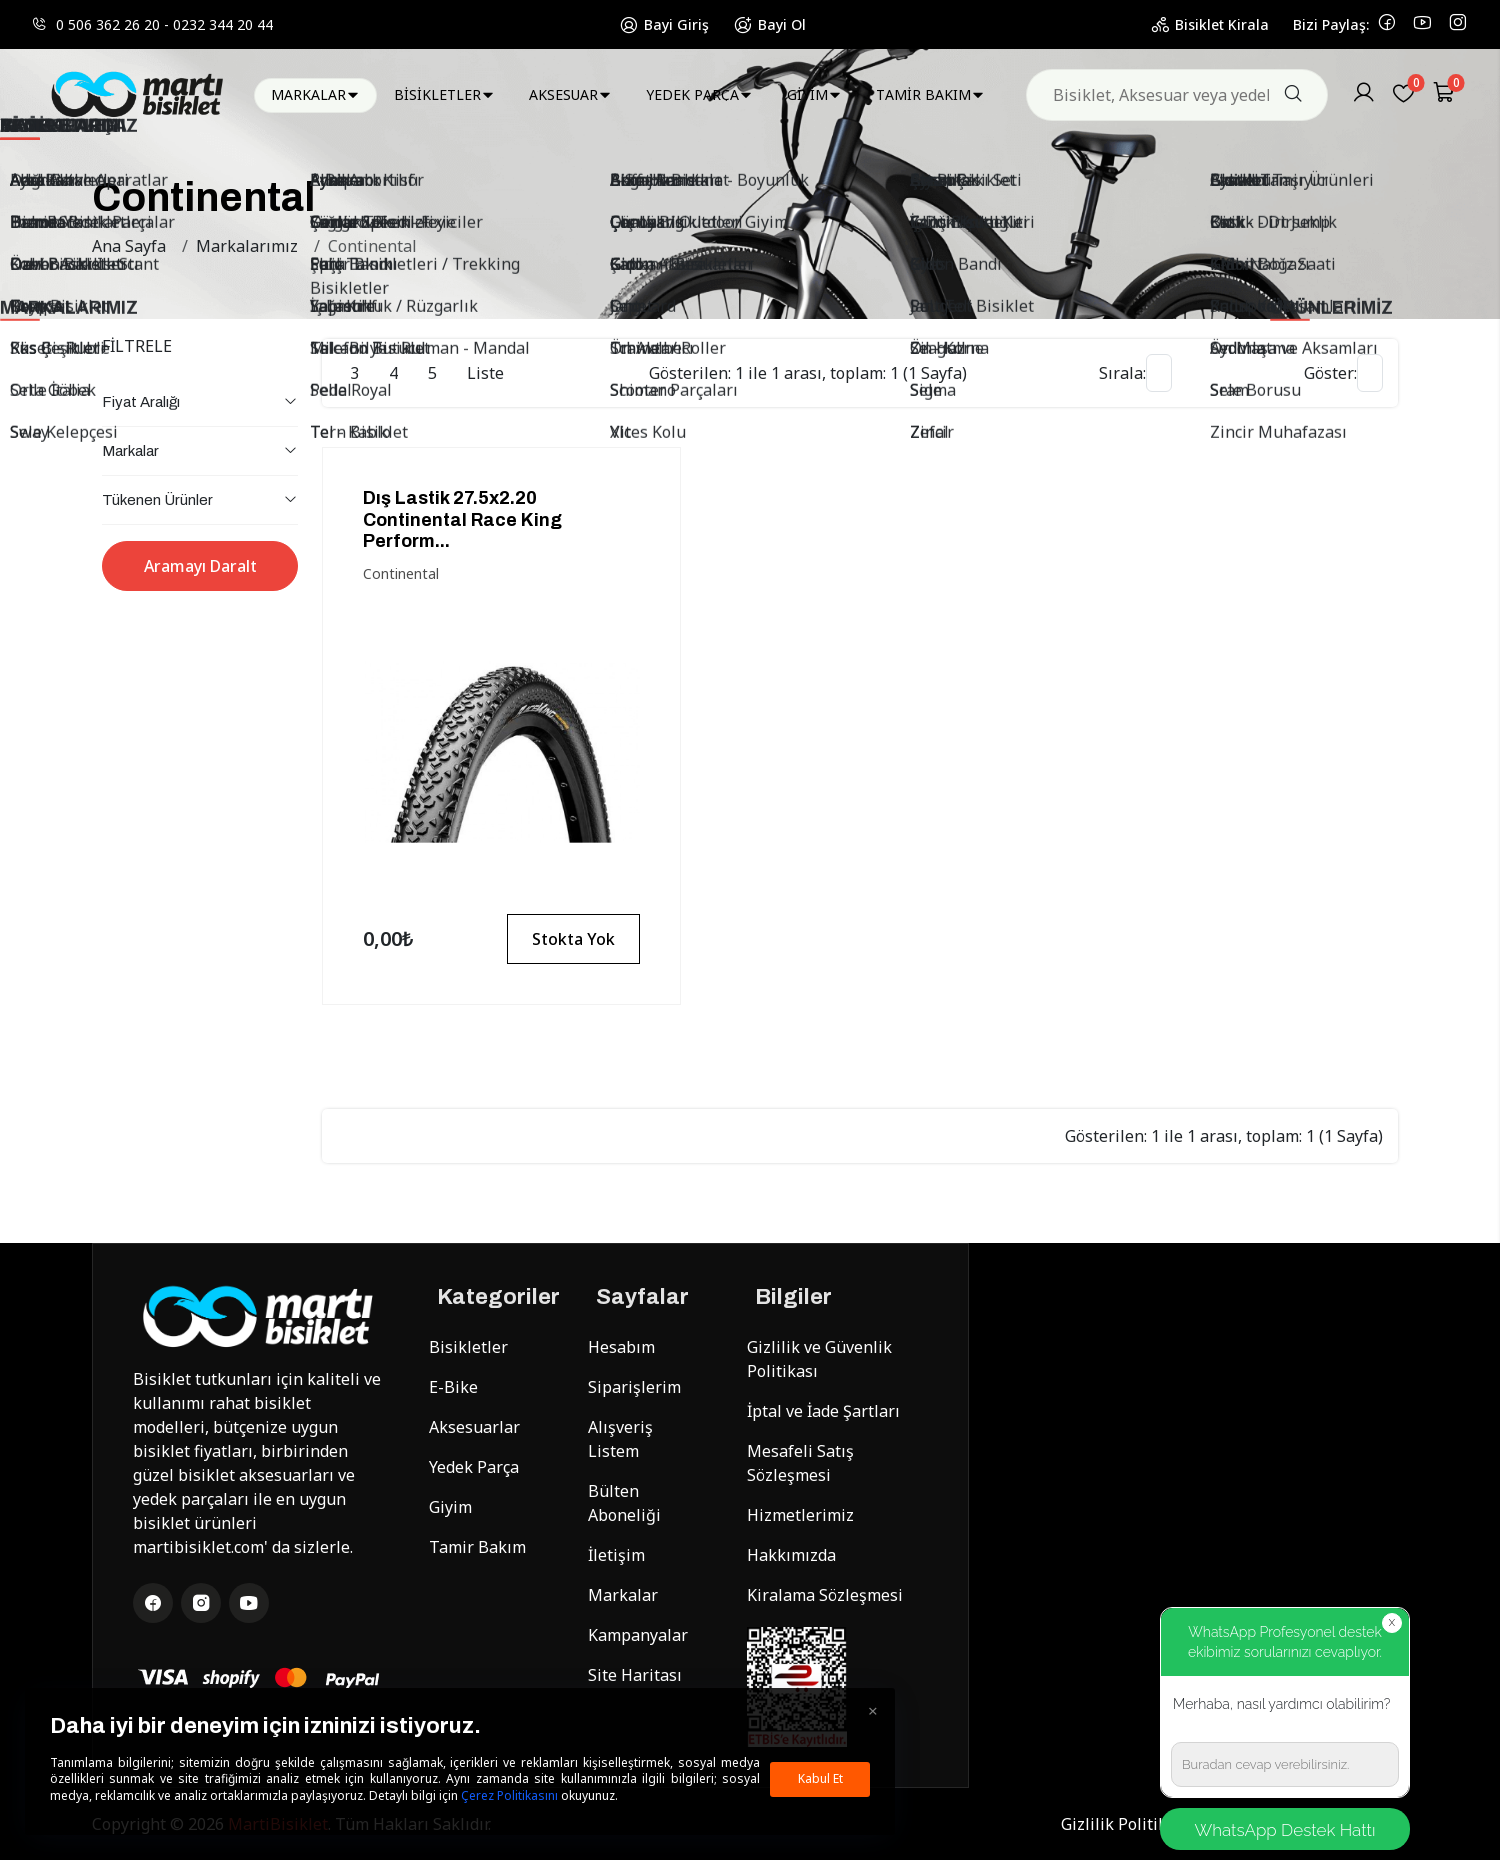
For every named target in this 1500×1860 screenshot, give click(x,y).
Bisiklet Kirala (1210, 25)
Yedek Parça (474, 1467)
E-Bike (453, 1387)
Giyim (450, 1507)
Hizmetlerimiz (800, 1515)
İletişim (616, 1555)
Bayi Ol (769, 25)
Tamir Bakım (477, 1547)
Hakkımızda (791, 1555)
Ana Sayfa (129, 246)
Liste (485, 373)
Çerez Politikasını (509, 1795)
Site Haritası (635, 1675)
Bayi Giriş (664, 25)
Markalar (623, 1595)
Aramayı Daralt (200, 566)
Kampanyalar (638, 1635)
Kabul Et (820, 1778)
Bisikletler (468, 1347)
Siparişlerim (634, 1387)
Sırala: (1122, 373)
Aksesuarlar (474, 1427)
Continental (372, 246)
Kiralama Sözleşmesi (825, 1595)
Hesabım (621, 1347)
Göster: (1330, 373)
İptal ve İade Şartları (823, 1411)
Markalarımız (247, 246)
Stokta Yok (573, 939)
